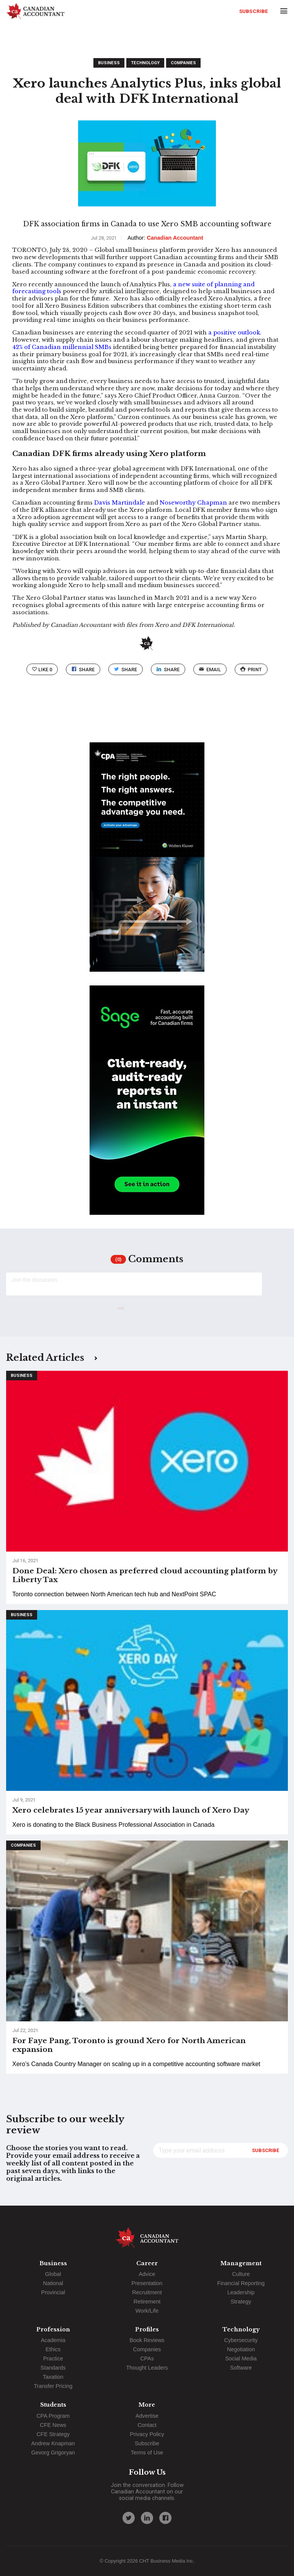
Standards (53, 2368)
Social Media (240, 2358)
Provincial (53, 2292)
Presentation (147, 2283)
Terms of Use (147, 2452)
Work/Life (147, 2311)
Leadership (241, 2292)
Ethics (53, 2349)
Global (53, 2274)
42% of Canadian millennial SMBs (61, 347)
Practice (53, 2358)
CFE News (53, 2425)
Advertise (147, 2416)
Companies (183, 62)
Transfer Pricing (53, 2386)
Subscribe (253, 11)
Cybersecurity (241, 2340)
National (53, 2283)
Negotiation (241, 2349)
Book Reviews (146, 2340)
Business (109, 62)
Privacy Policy (147, 2434)
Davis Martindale (119, 502)
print (251, 669)
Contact (147, 2425)
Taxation (53, 2377)
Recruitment (147, 2292)
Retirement (147, 2301)
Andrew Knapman (53, 2443)
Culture (241, 2274)
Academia (53, 2340)
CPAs (147, 2358)
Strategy (241, 2301)
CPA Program (53, 2416)
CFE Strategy (52, 2434)
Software (241, 2368)
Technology (145, 62)
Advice (147, 2274)
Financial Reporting (241, 2283)
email (210, 669)
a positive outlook (234, 332)
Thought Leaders (147, 2368)
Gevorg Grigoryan (53, 2452)
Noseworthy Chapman (193, 502)
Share (83, 669)
